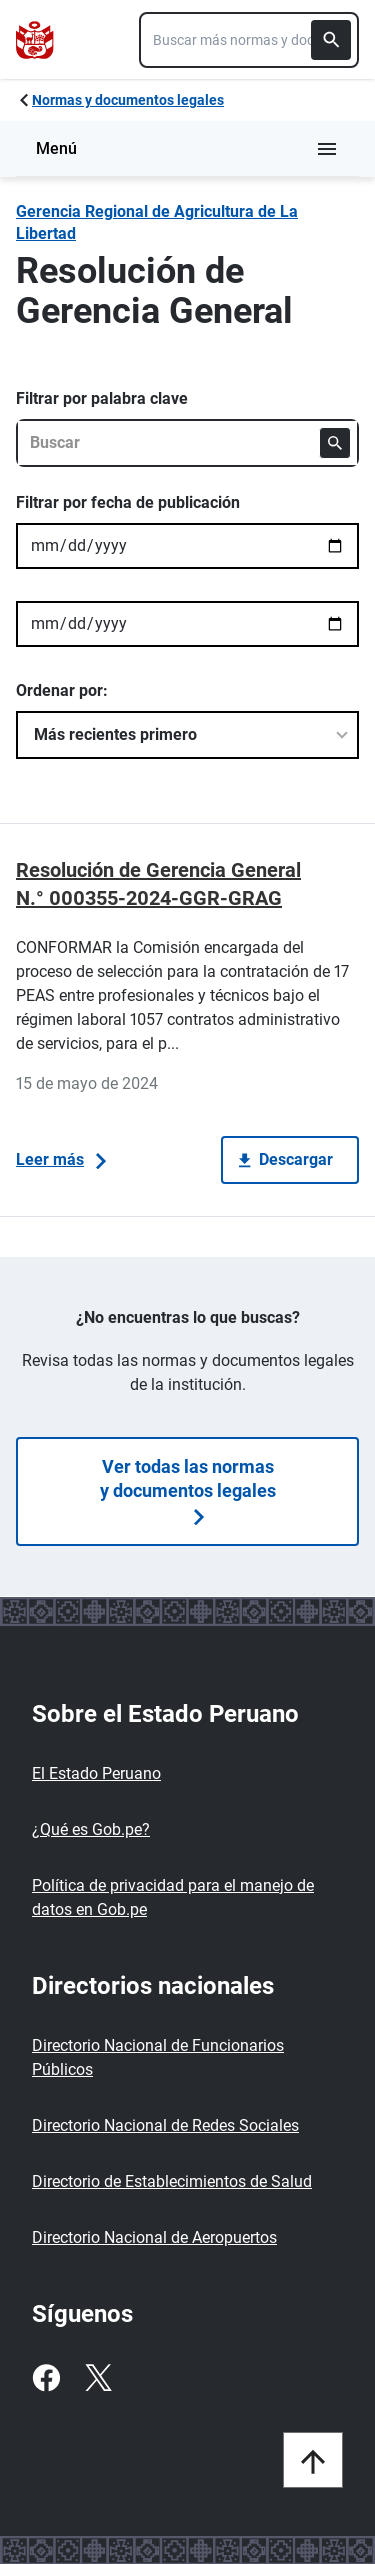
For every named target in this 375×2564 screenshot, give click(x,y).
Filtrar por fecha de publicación (128, 502)
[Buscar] (331, 40)
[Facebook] (46, 2378)
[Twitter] (98, 2378)
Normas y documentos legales (128, 100)
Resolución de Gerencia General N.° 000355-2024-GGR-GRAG (158, 884)
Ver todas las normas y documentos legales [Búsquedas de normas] (188, 1490)
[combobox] (249, 40)
